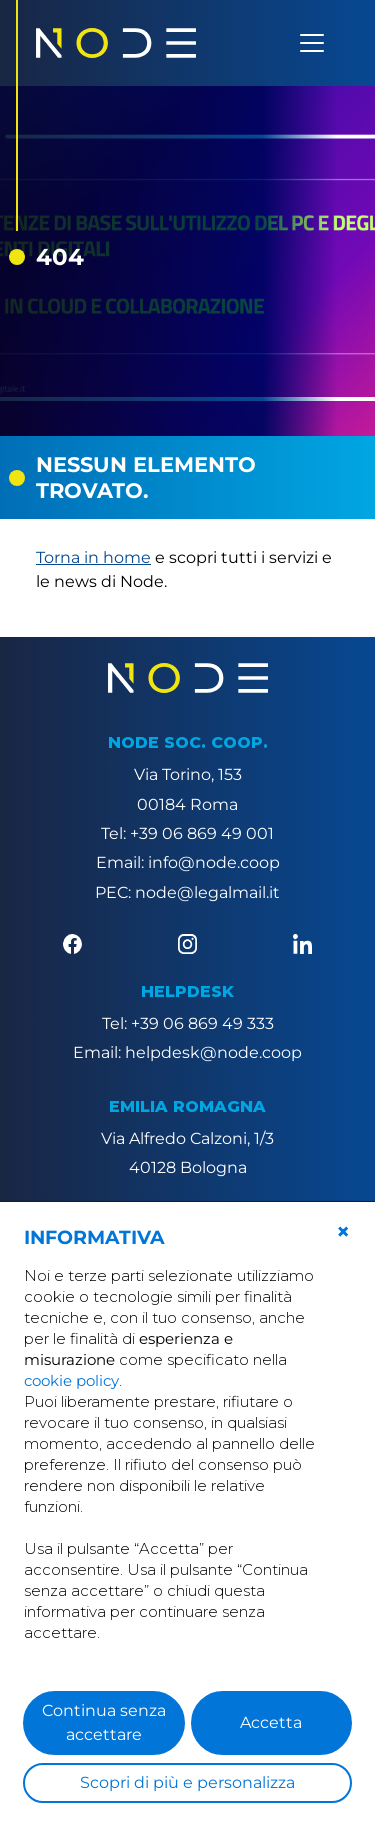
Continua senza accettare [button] (104, 1722)
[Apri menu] (312, 43)
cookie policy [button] (71, 1380)
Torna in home (93, 557)
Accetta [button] (271, 1722)
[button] (343, 1232)
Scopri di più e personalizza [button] (187, 1782)
